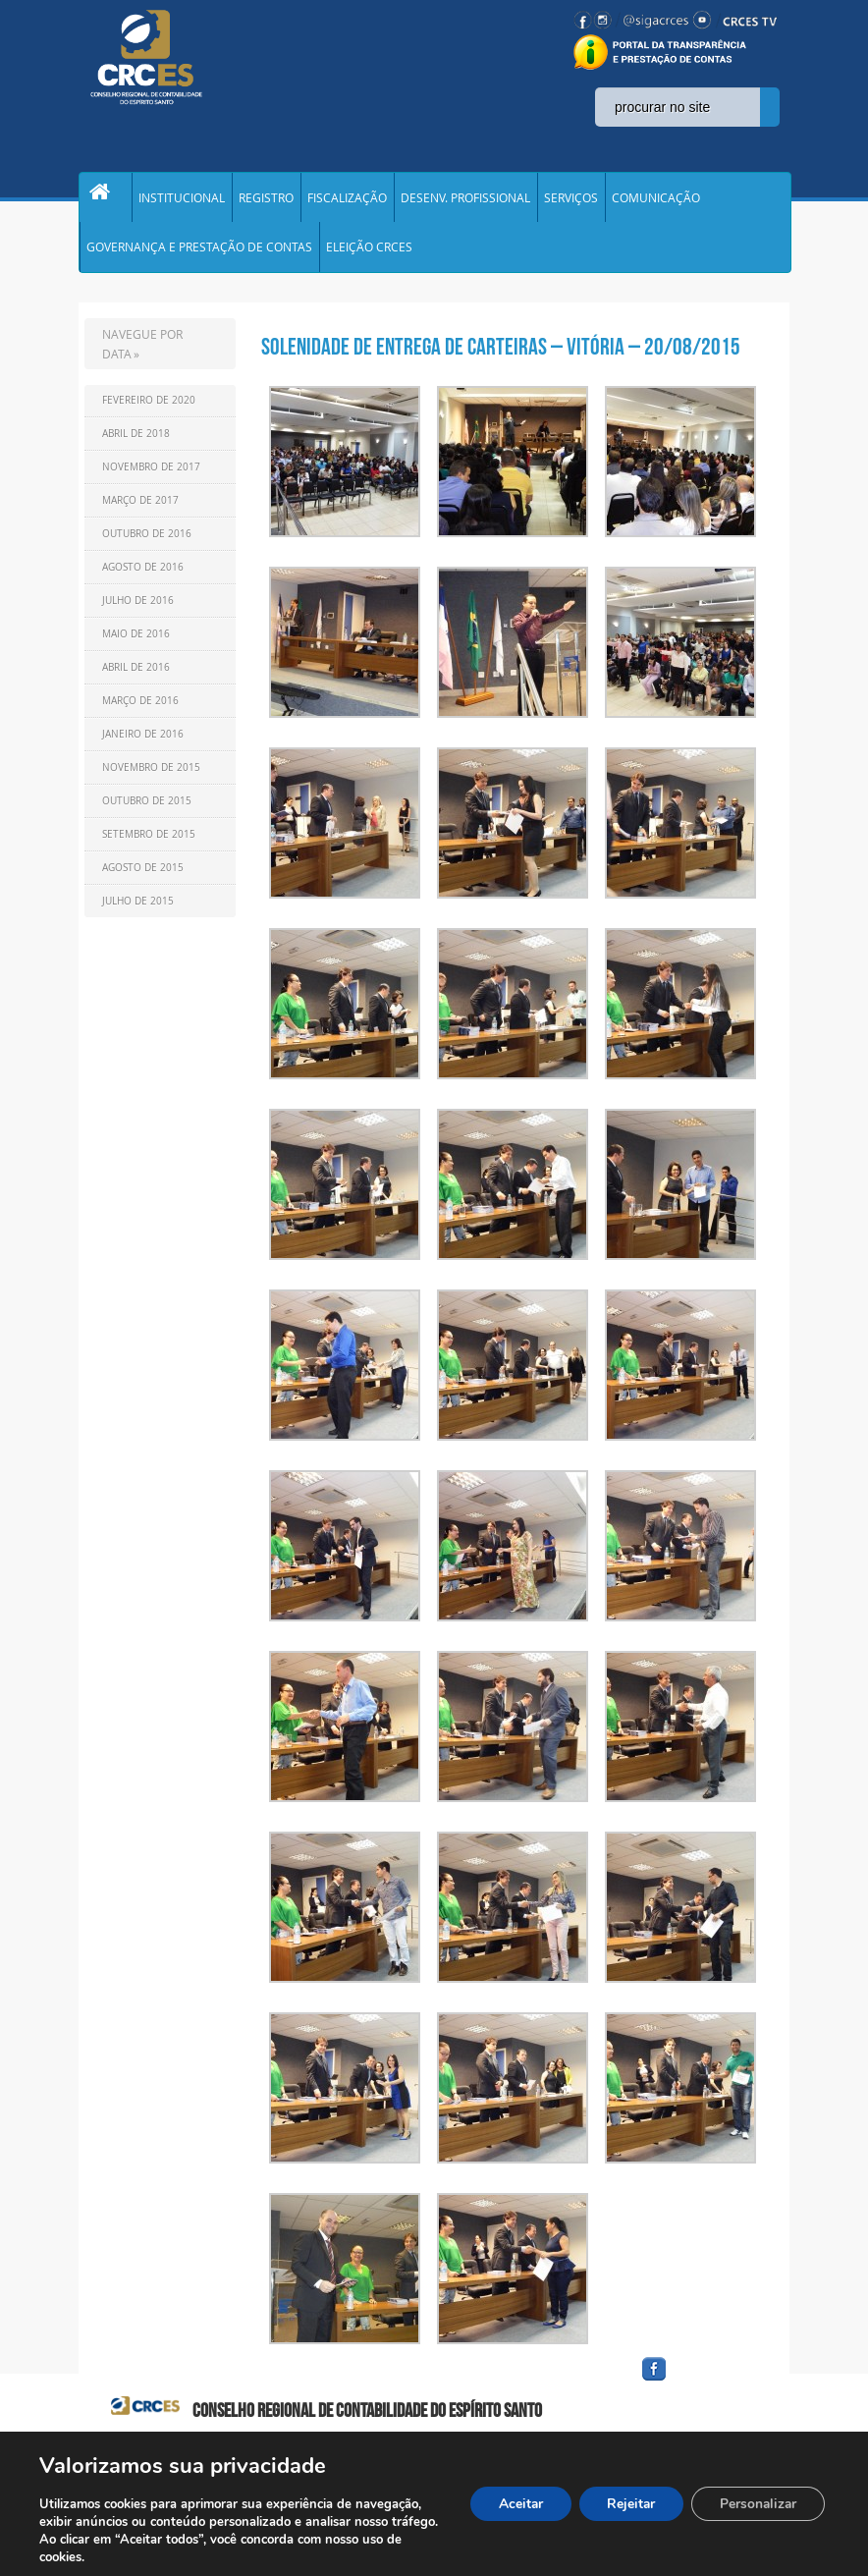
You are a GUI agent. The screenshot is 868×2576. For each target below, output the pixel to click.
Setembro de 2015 (148, 845)
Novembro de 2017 (151, 477)
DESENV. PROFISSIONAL (465, 200)
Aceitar (511, 2503)
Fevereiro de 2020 (148, 411)
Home (105, 200)
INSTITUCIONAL (181, 200)
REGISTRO (266, 200)
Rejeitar (625, 2503)
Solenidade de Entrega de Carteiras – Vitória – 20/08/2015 (500, 357)
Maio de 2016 (136, 644)
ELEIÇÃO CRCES (369, 255)
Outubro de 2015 (146, 811)
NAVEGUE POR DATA (142, 354)
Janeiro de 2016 (143, 745)
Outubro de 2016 (146, 544)
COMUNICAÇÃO (656, 200)
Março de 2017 (140, 511)
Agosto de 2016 (143, 578)
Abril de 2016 (136, 678)
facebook (701, 2392)
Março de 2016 (140, 711)
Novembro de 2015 (151, 778)
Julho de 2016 (138, 611)
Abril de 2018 (136, 444)
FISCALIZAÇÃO (347, 200)
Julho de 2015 (138, 911)
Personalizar (756, 2503)
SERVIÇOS (571, 200)
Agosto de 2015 (143, 878)
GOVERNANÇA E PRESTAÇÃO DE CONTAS (199, 255)
